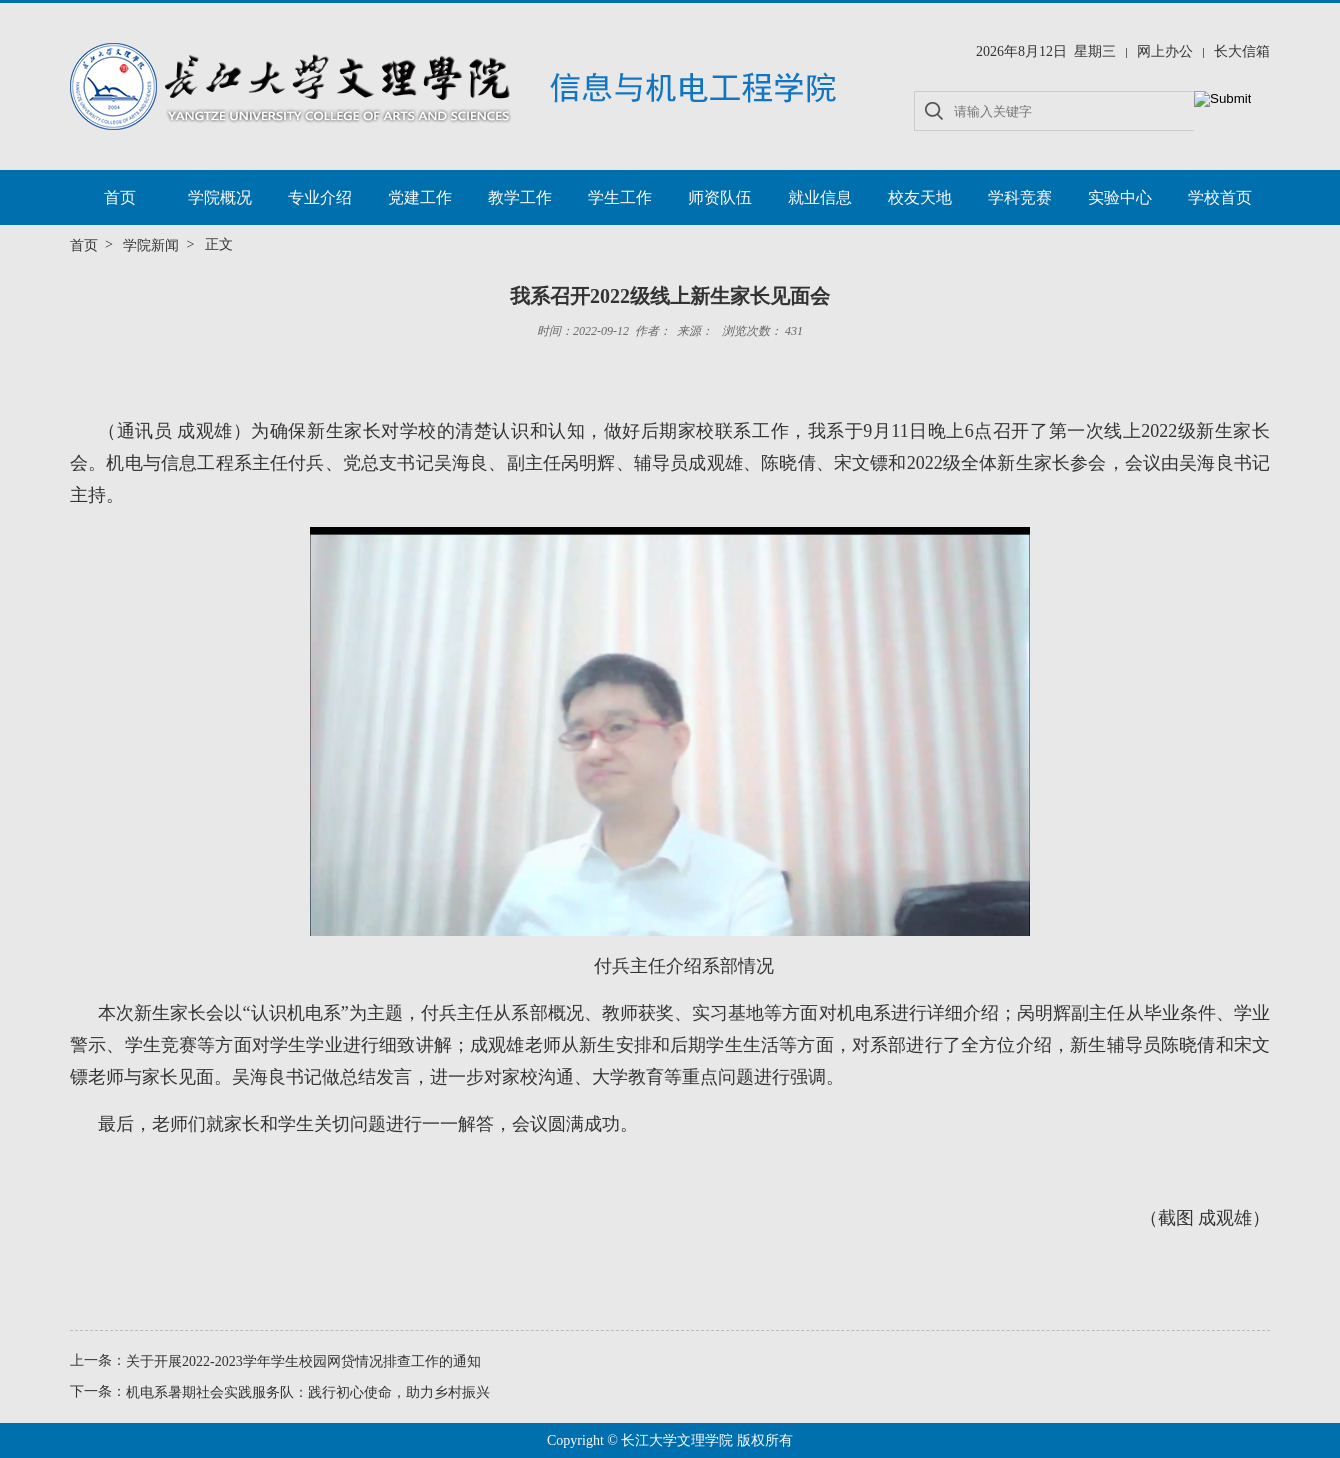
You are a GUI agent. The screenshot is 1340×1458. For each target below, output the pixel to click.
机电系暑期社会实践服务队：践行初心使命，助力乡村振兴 (308, 1392)
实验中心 (1120, 197)
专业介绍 (320, 197)
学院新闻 (151, 245)
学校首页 (1220, 197)
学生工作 (620, 197)
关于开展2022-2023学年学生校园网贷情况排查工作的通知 (303, 1361)
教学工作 (520, 197)
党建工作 (420, 197)
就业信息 (820, 197)
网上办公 (1165, 51)
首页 (120, 197)
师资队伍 (720, 197)
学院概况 (220, 197)
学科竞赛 (1020, 197)
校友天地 (920, 197)
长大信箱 (1242, 51)
